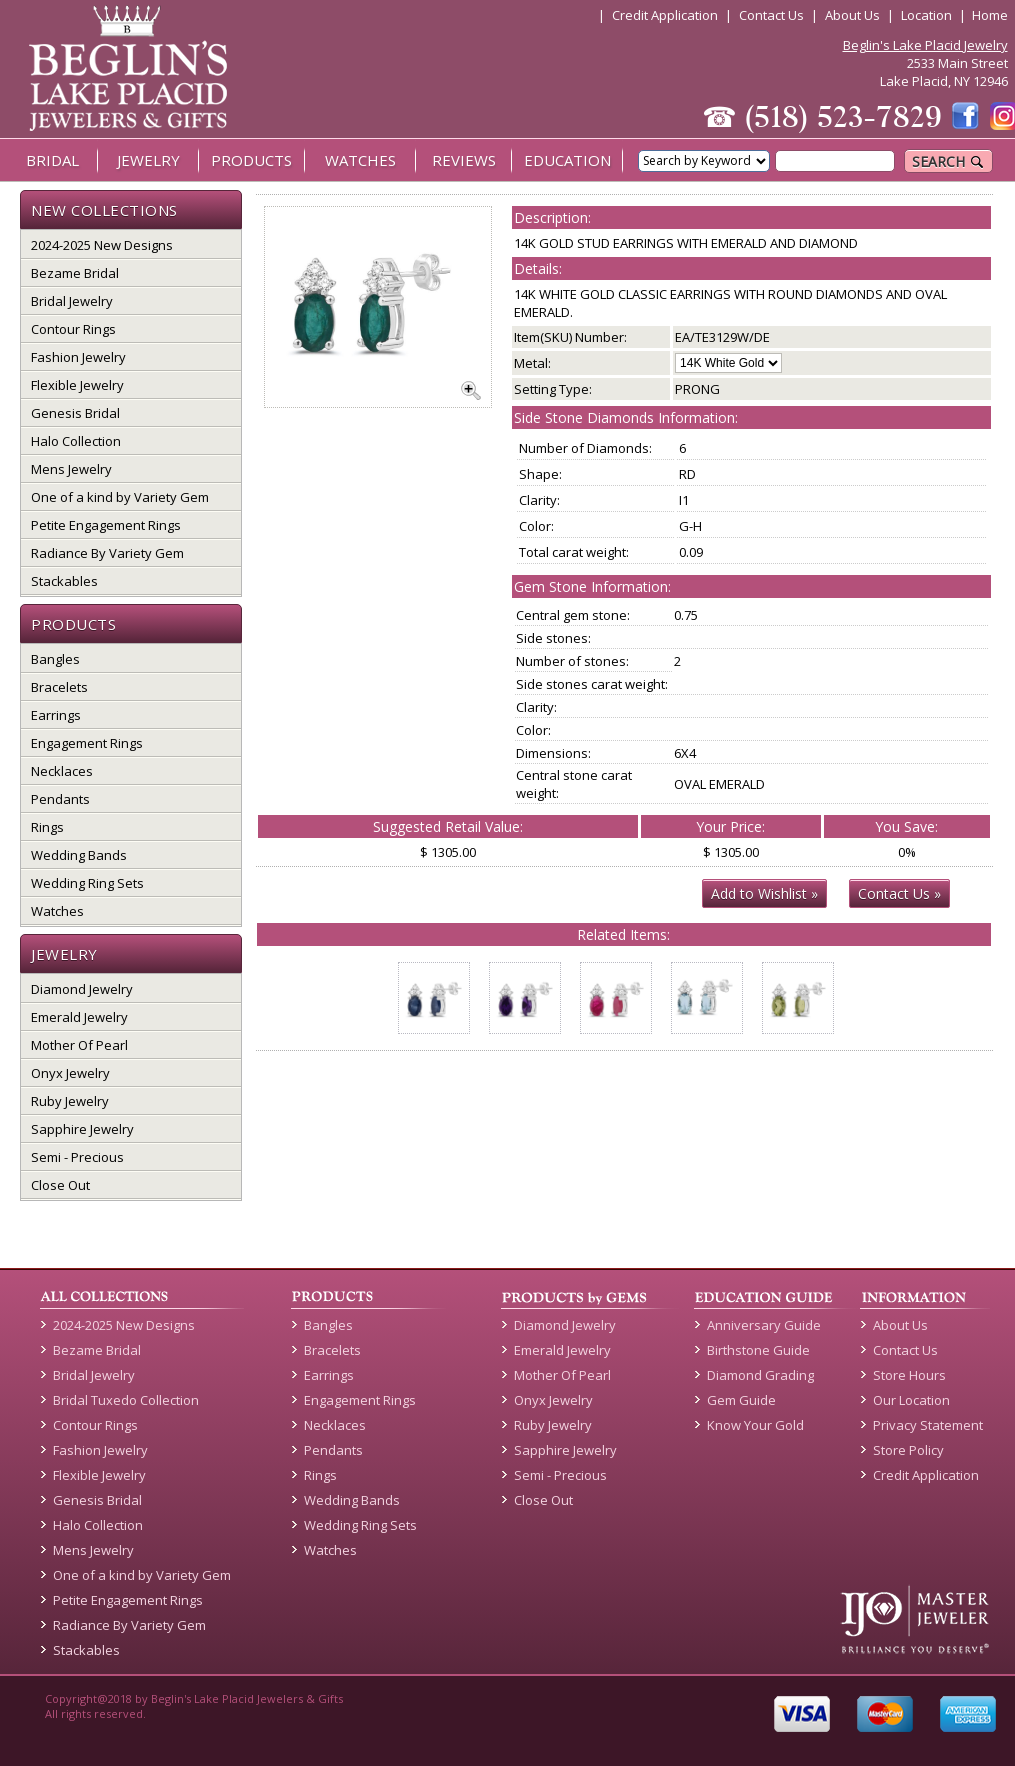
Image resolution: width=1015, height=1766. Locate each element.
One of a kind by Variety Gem (120, 497)
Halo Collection (76, 441)
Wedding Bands (79, 855)
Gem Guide (741, 1400)
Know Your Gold (755, 1425)
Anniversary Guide (764, 1325)
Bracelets (59, 687)
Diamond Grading (760, 1375)
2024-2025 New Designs (102, 245)
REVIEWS (464, 160)
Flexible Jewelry (77, 385)
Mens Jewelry (71, 469)
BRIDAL (52, 160)
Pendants (60, 799)
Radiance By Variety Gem (107, 553)
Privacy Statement (928, 1425)
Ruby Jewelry (70, 1101)
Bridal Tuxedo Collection (126, 1400)
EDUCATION (567, 160)
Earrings (56, 715)
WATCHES (360, 160)
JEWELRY (148, 160)
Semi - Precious (77, 1157)
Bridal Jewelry (72, 301)
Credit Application (665, 15)
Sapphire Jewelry (82, 1129)
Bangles (55, 659)
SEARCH (948, 161)
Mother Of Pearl (79, 1045)
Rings (47, 827)
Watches (57, 911)
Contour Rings (73, 329)
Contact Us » (899, 893)
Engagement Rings (87, 743)
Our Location (911, 1400)
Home (990, 15)
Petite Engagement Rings (106, 525)
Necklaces (62, 771)
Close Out (60, 1185)
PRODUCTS (251, 160)
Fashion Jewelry (78, 357)
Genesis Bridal (75, 413)
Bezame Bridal (75, 273)
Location (926, 15)
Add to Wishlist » (764, 893)
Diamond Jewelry (82, 989)
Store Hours (909, 1375)
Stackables (64, 581)
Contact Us (771, 15)
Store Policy (908, 1450)
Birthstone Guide (758, 1350)
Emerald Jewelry (79, 1017)
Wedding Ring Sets (87, 883)
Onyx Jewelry (70, 1073)
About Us (852, 15)
